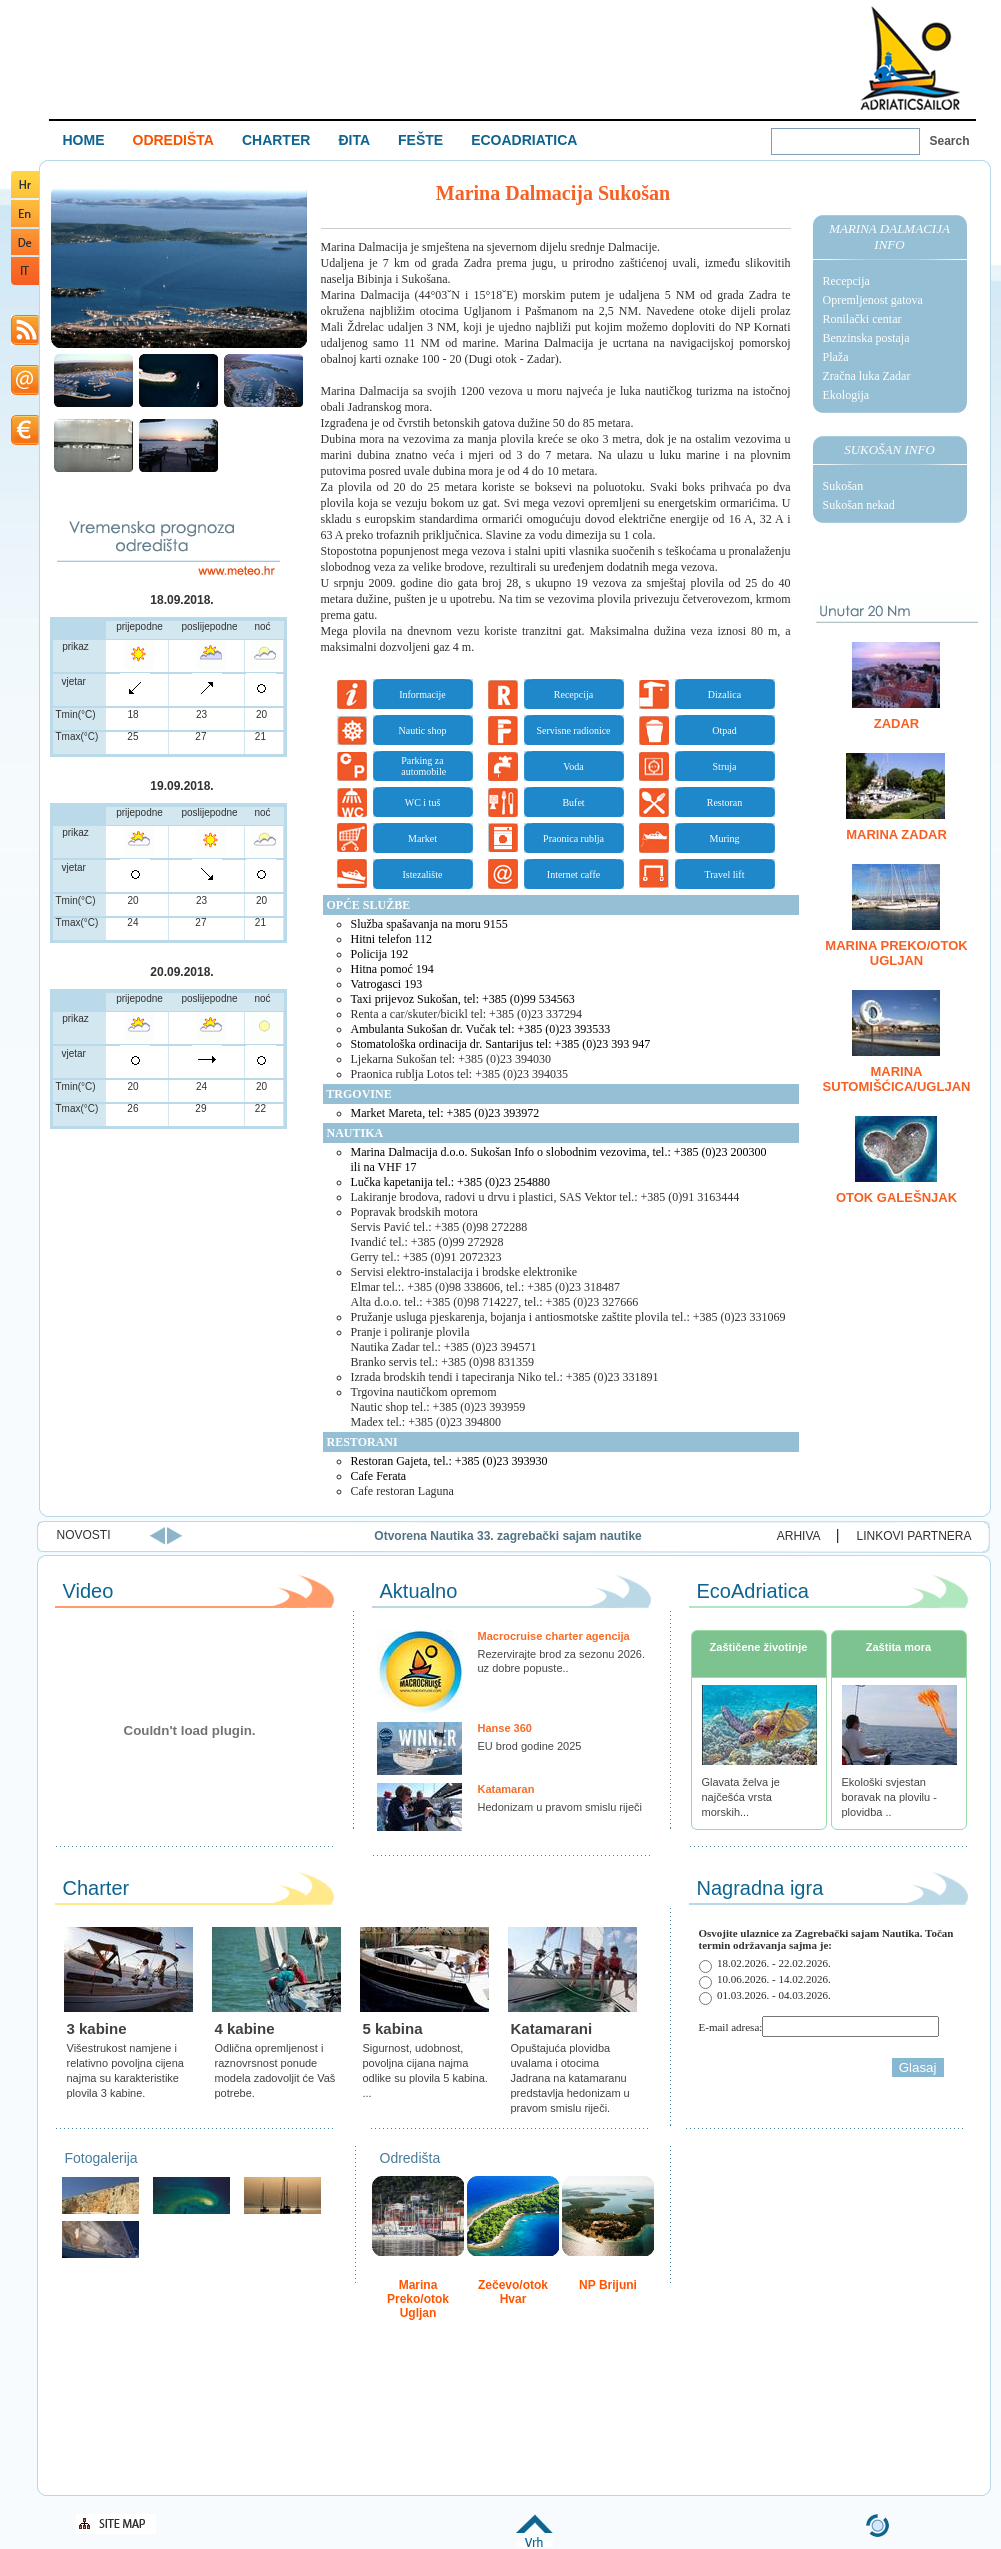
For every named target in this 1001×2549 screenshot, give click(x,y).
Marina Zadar (896, 834)
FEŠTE (420, 140)
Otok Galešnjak (896, 1197)
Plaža (836, 357)
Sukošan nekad (859, 505)
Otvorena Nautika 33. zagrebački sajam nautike (690, 1536)
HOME (84, 140)
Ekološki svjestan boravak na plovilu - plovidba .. (889, 1797)
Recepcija (846, 281)
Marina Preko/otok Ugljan (896, 953)
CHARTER (276, 140)
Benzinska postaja (866, 338)
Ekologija (846, 395)
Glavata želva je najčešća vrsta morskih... (741, 1797)
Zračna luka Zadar (867, 376)
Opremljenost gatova (873, 300)
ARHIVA (799, 1536)
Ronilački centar (862, 319)
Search (950, 141)
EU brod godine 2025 (530, 1746)
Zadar (897, 723)
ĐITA (354, 140)
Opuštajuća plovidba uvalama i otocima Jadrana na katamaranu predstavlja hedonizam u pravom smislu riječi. (570, 2078)
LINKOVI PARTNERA (914, 1536)
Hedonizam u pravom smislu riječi (560, 1807)
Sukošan (843, 486)
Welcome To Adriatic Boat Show (910, 57)
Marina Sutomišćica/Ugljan (897, 1079)
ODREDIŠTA (173, 140)
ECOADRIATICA (524, 140)
